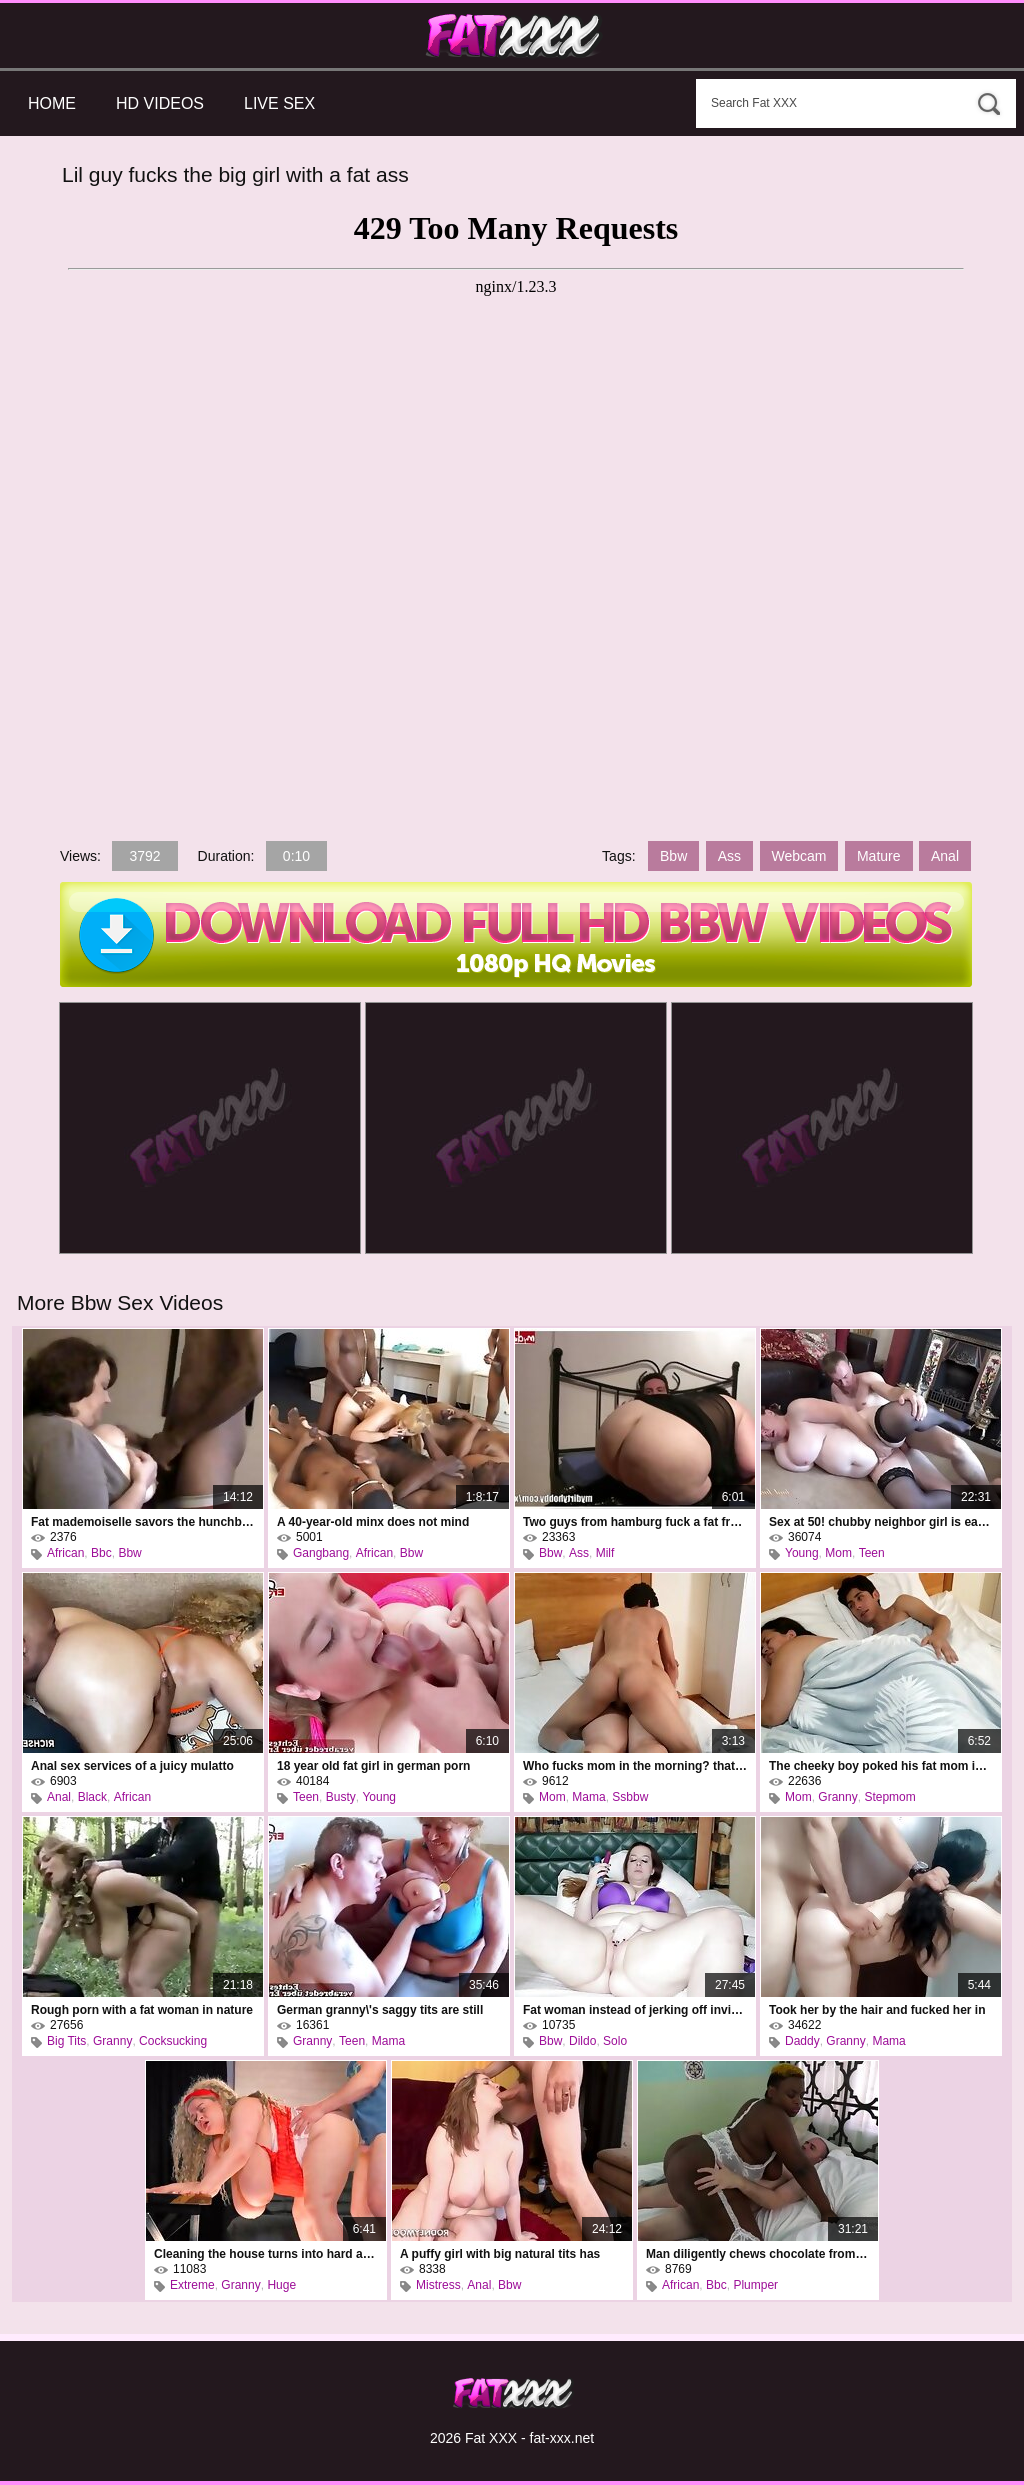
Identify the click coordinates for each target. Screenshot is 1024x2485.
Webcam (799, 856)
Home (52, 103)
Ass (729, 856)
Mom (838, 1553)
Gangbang (321, 1553)
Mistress (438, 2285)
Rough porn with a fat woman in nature (142, 2010)
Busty (341, 1797)
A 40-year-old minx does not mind (373, 1522)
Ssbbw (630, 1797)
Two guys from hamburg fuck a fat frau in (635, 1522)
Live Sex (279, 103)
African (65, 1553)
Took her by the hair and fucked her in (877, 2010)
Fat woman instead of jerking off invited (635, 2010)
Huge (281, 2285)
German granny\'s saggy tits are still (380, 2010)
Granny (837, 1797)
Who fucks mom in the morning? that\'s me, (635, 1766)
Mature (879, 856)
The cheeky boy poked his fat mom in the (881, 1766)
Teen (872, 1553)
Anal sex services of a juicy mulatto (132, 1766)
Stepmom (889, 1797)
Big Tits (66, 2041)
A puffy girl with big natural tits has (500, 2254)
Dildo (582, 2041)
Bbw (673, 856)
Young (802, 1553)
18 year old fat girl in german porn (373, 1766)
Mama (588, 1797)
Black (92, 1797)
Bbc (101, 1553)
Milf (605, 1553)
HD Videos (160, 103)
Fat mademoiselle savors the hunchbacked (143, 1522)
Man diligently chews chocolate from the (758, 2254)
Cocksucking (173, 2041)
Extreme (192, 2285)
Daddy (802, 2041)
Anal (945, 856)
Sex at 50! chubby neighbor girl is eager (881, 1522)
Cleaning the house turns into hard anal (266, 2254)
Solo (615, 2041)
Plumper (755, 2285)
